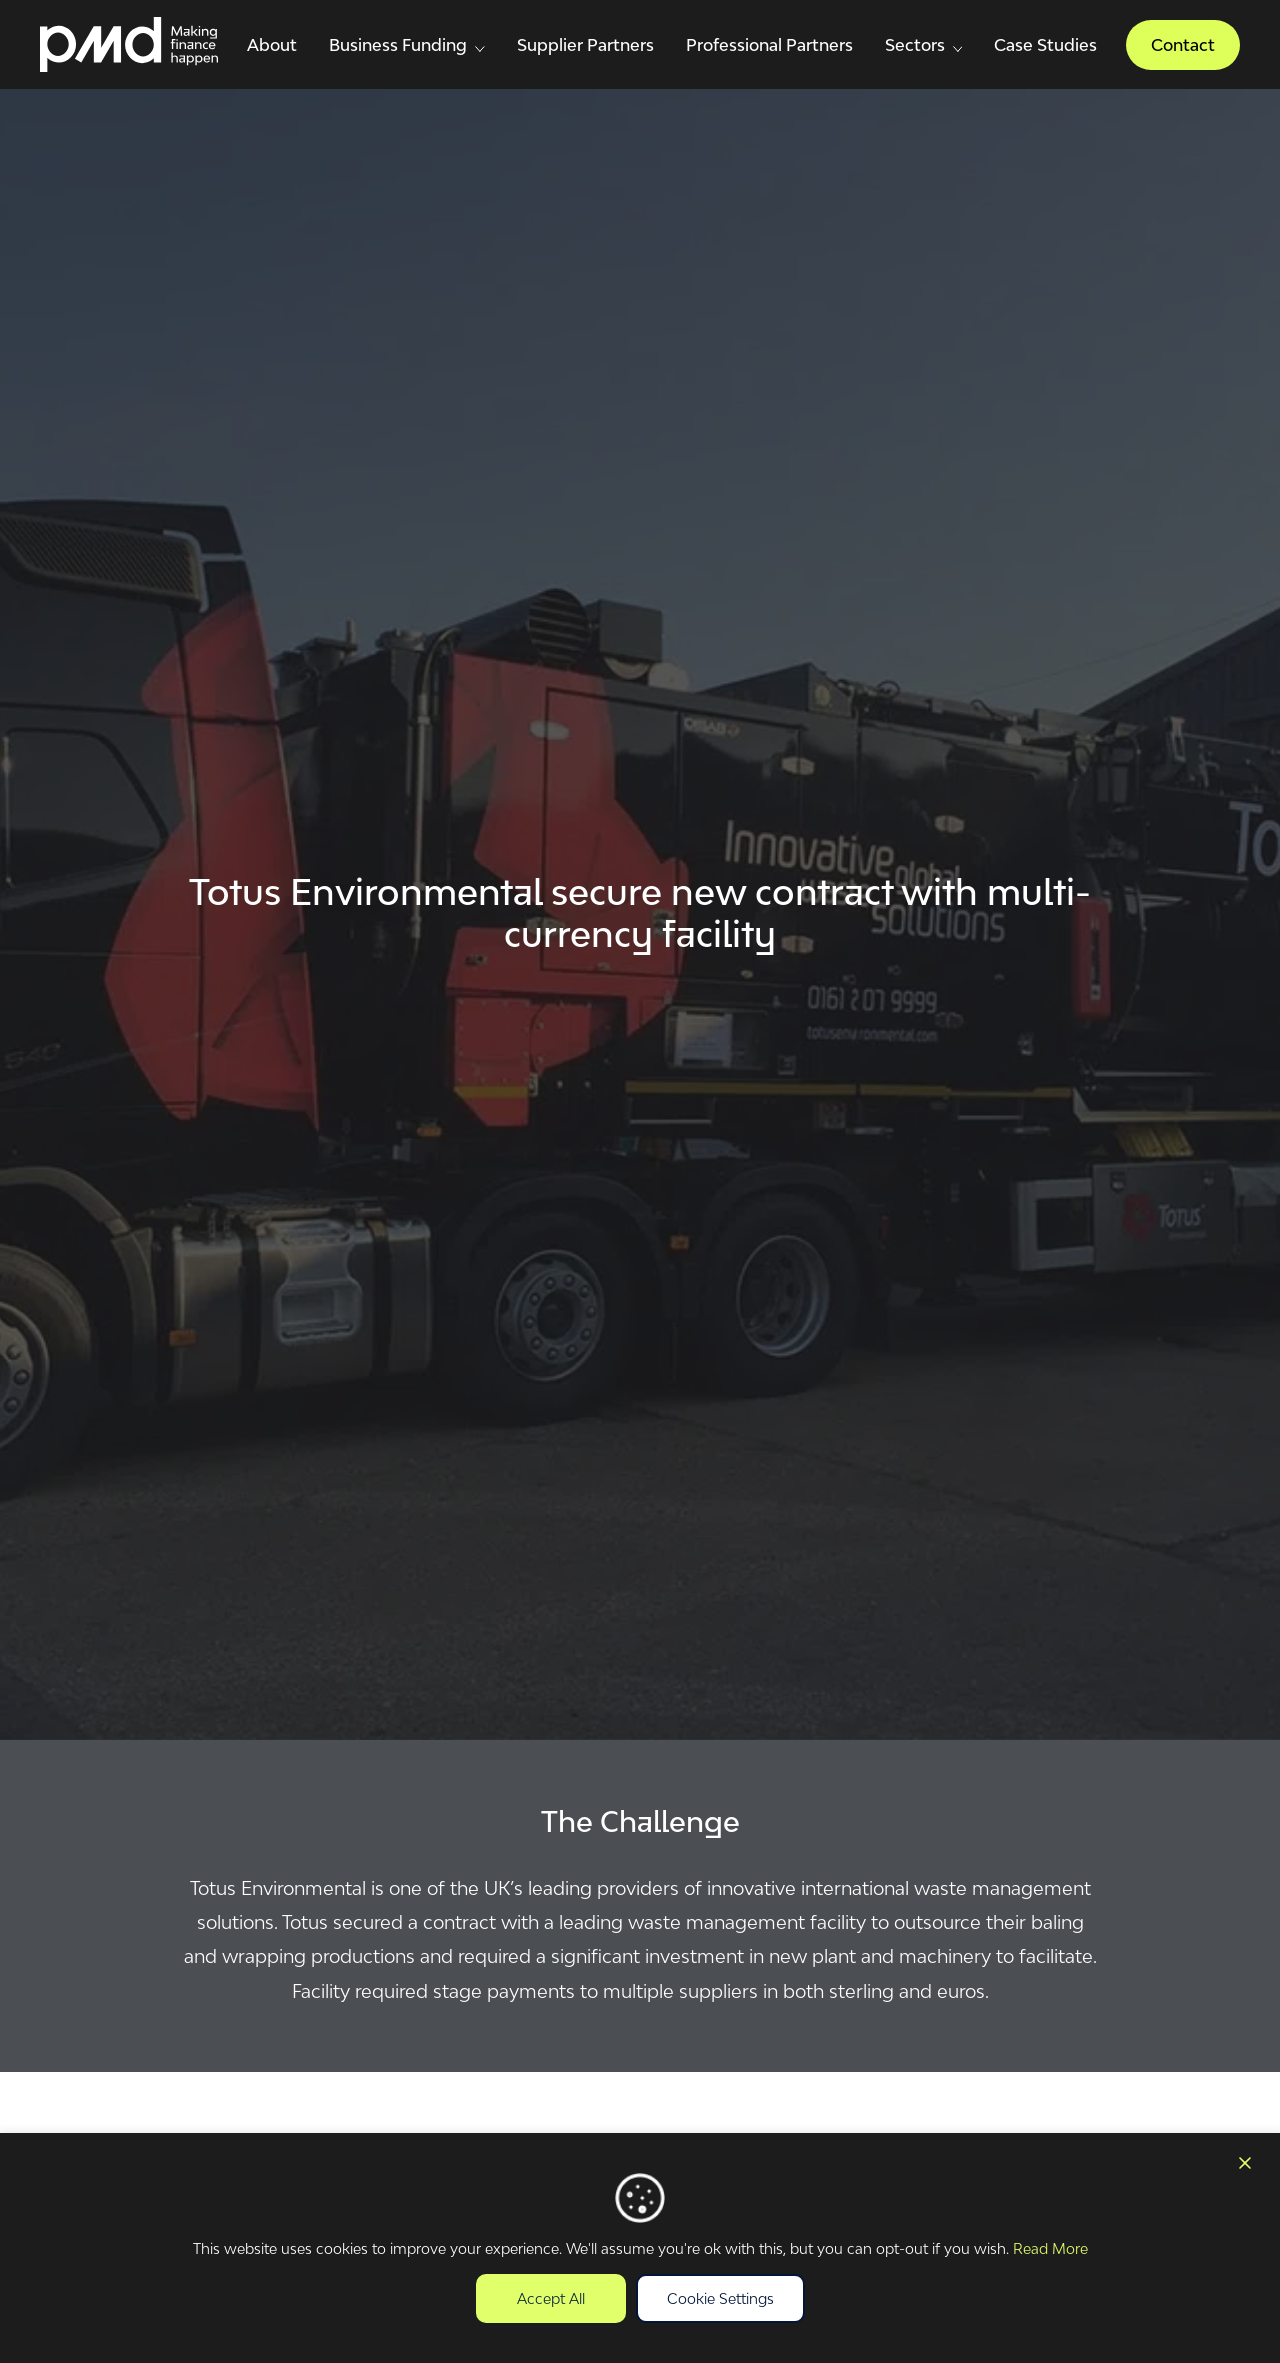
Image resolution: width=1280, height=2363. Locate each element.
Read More (1050, 2248)
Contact (1183, 45)
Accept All (551, 2298)
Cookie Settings (720, 2298)
